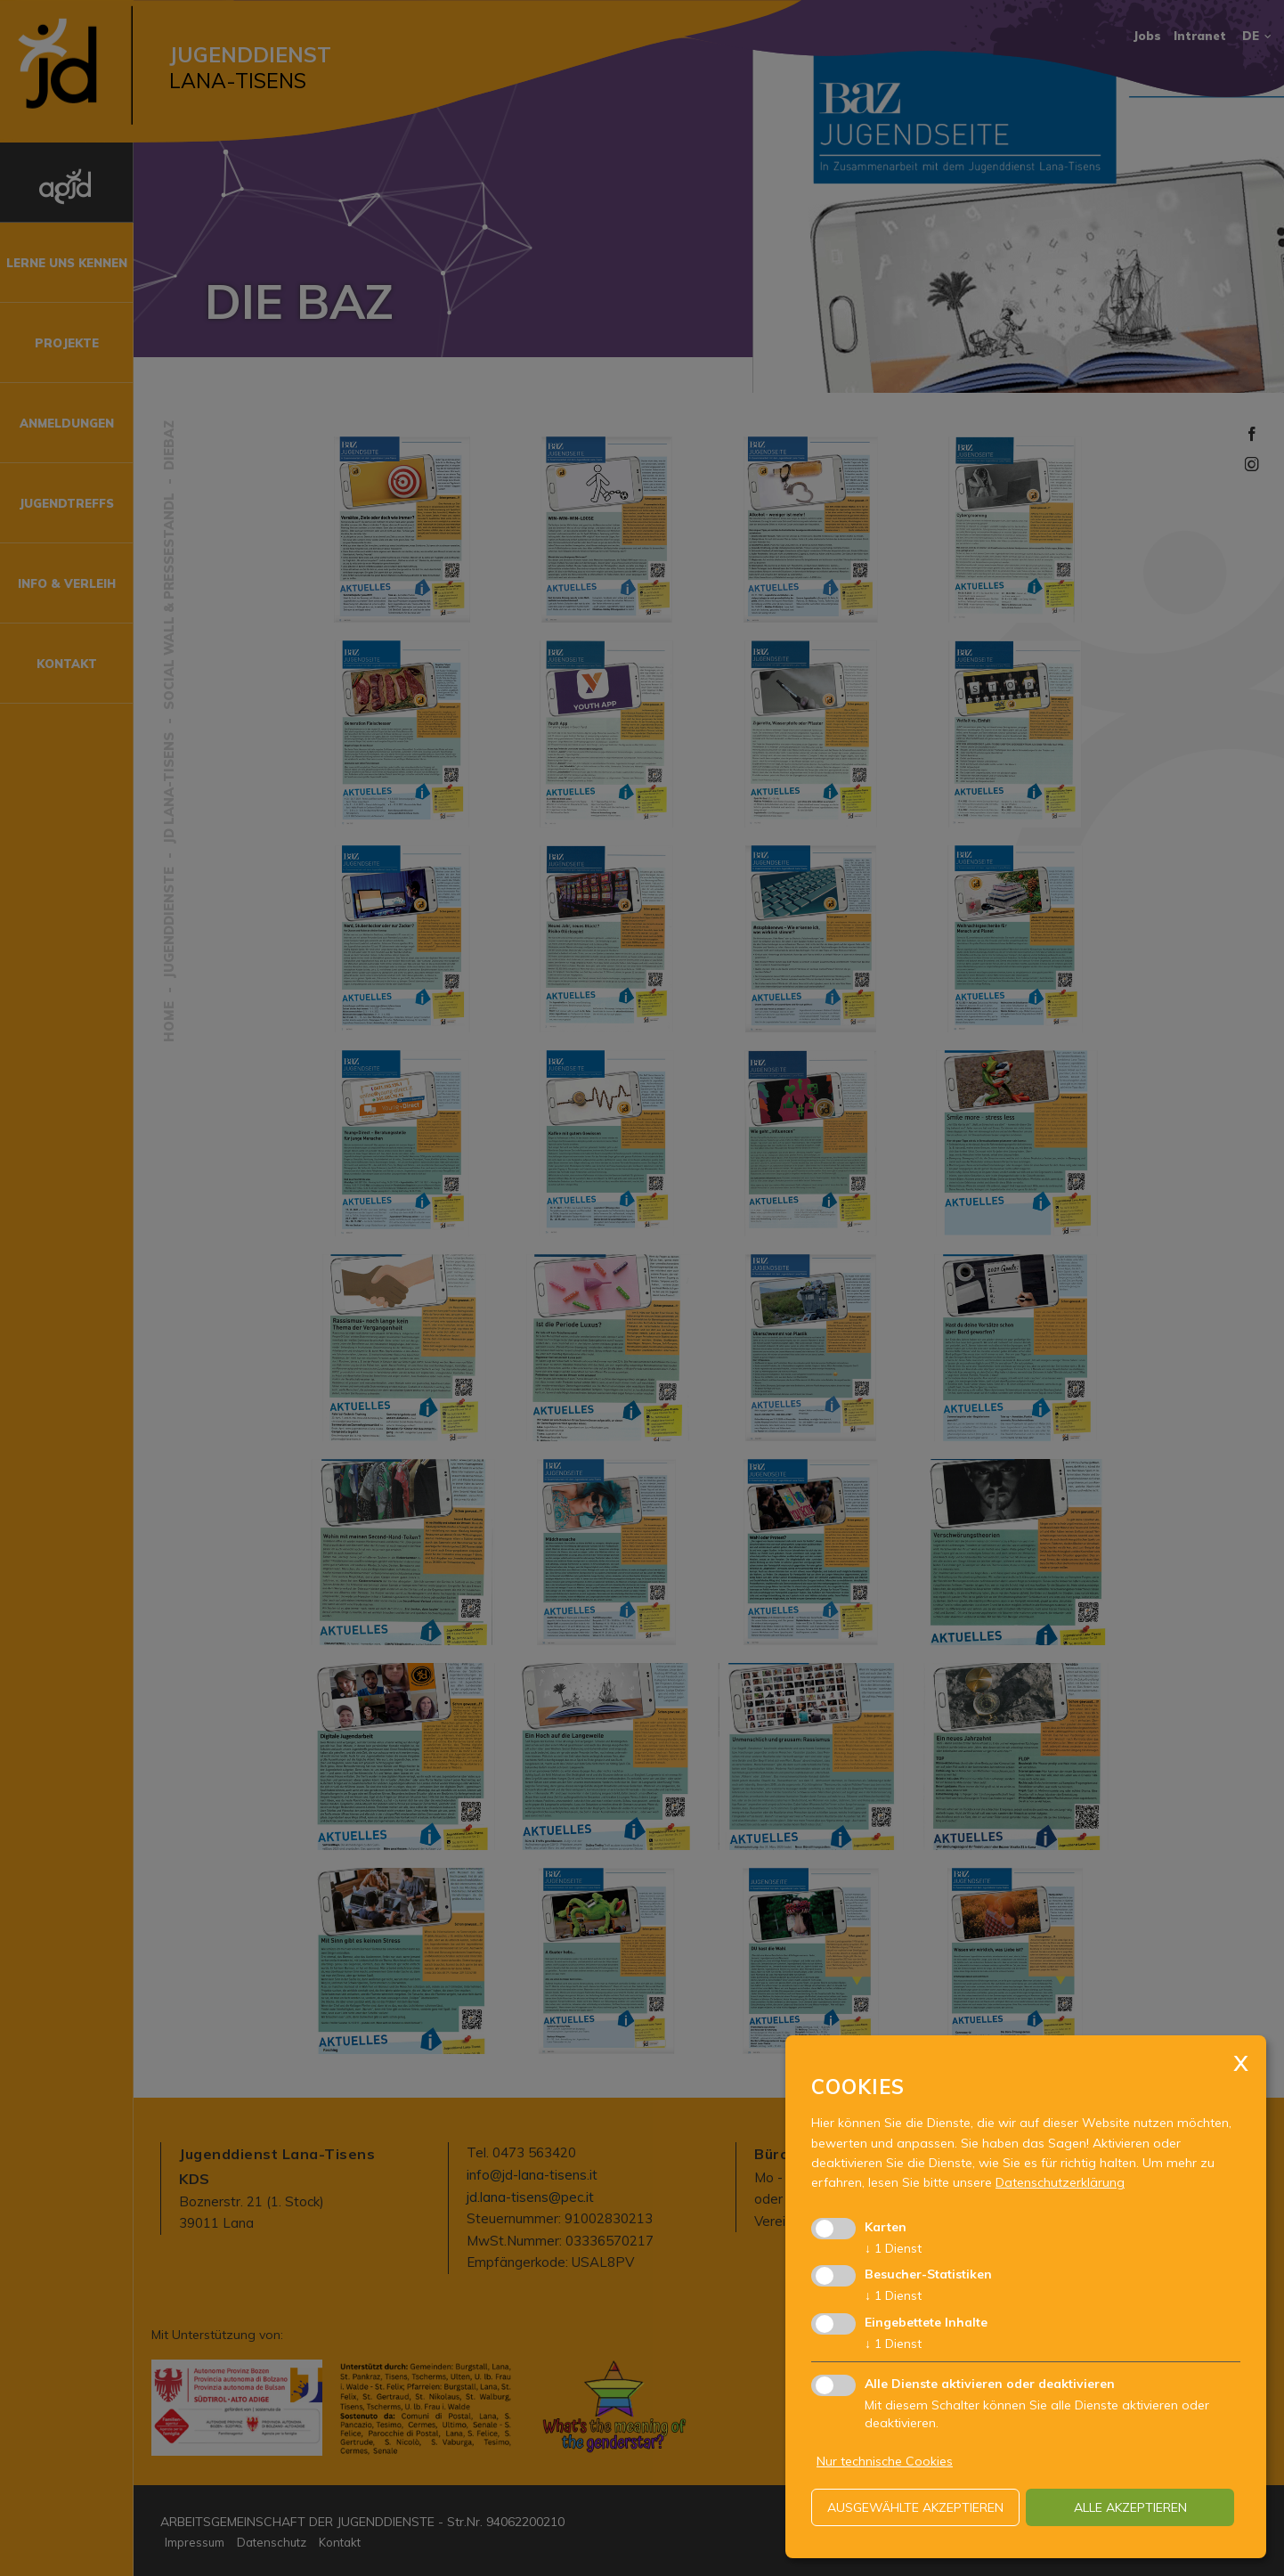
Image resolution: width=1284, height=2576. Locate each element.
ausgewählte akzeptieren (915, 2507)
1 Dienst (893, 2248)
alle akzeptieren (1130, 2507)
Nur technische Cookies (885, 2461)
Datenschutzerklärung (1060, 2182)
